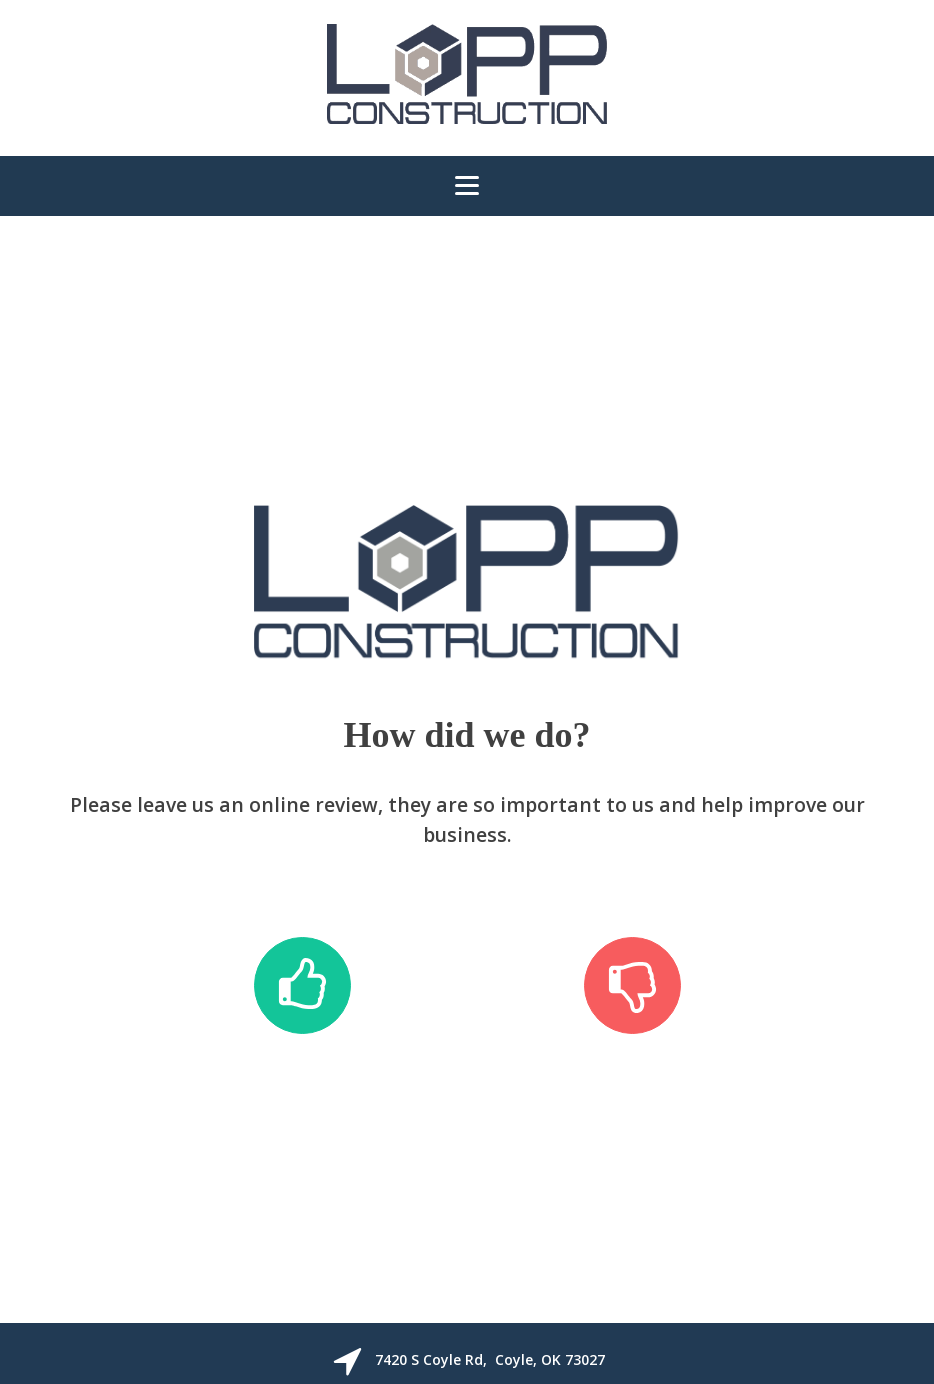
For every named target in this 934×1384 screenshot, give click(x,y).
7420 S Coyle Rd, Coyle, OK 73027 (490, 1359)
